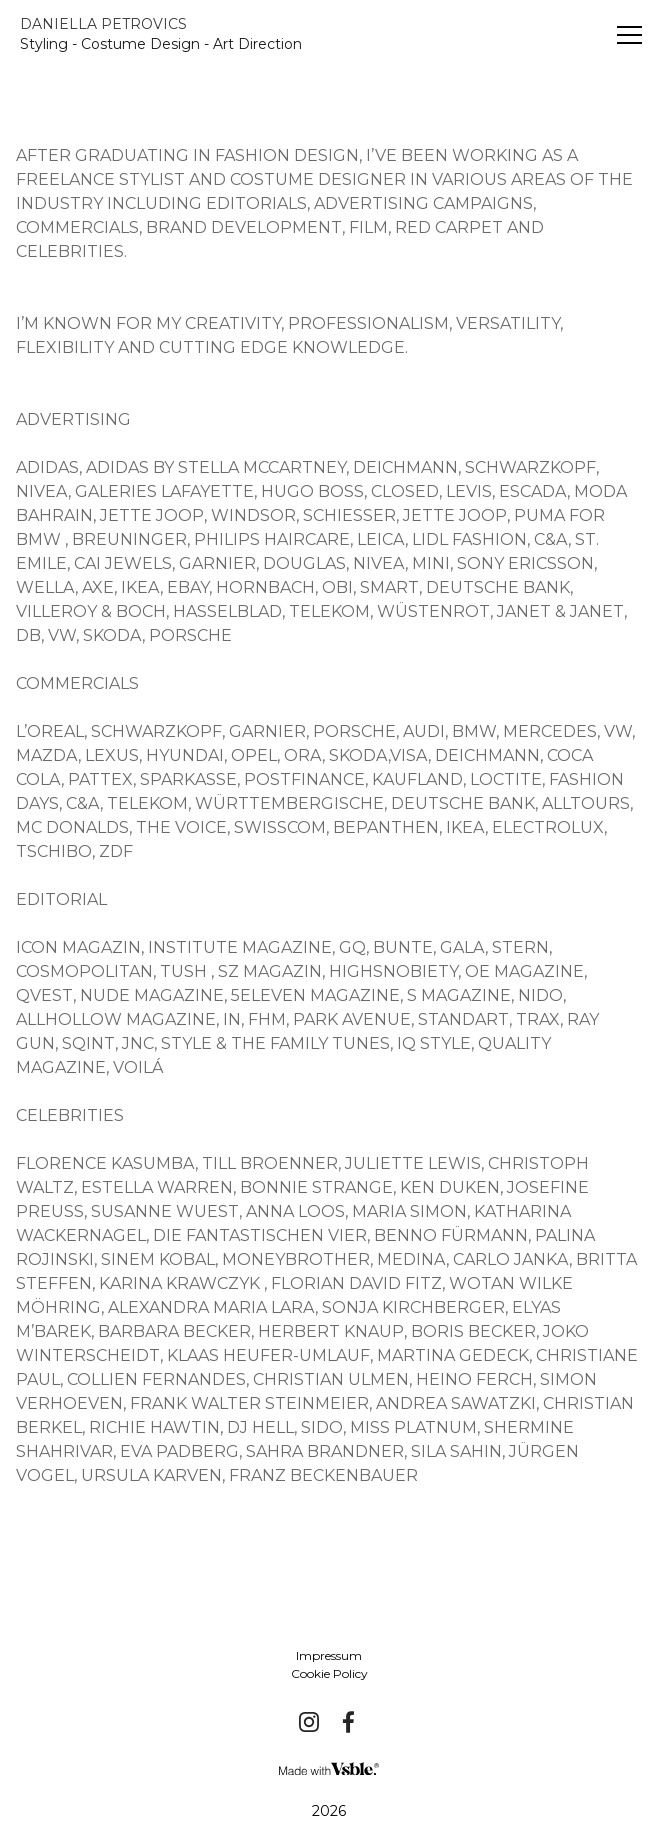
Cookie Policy (329, 1673)
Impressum (329, 1655)
